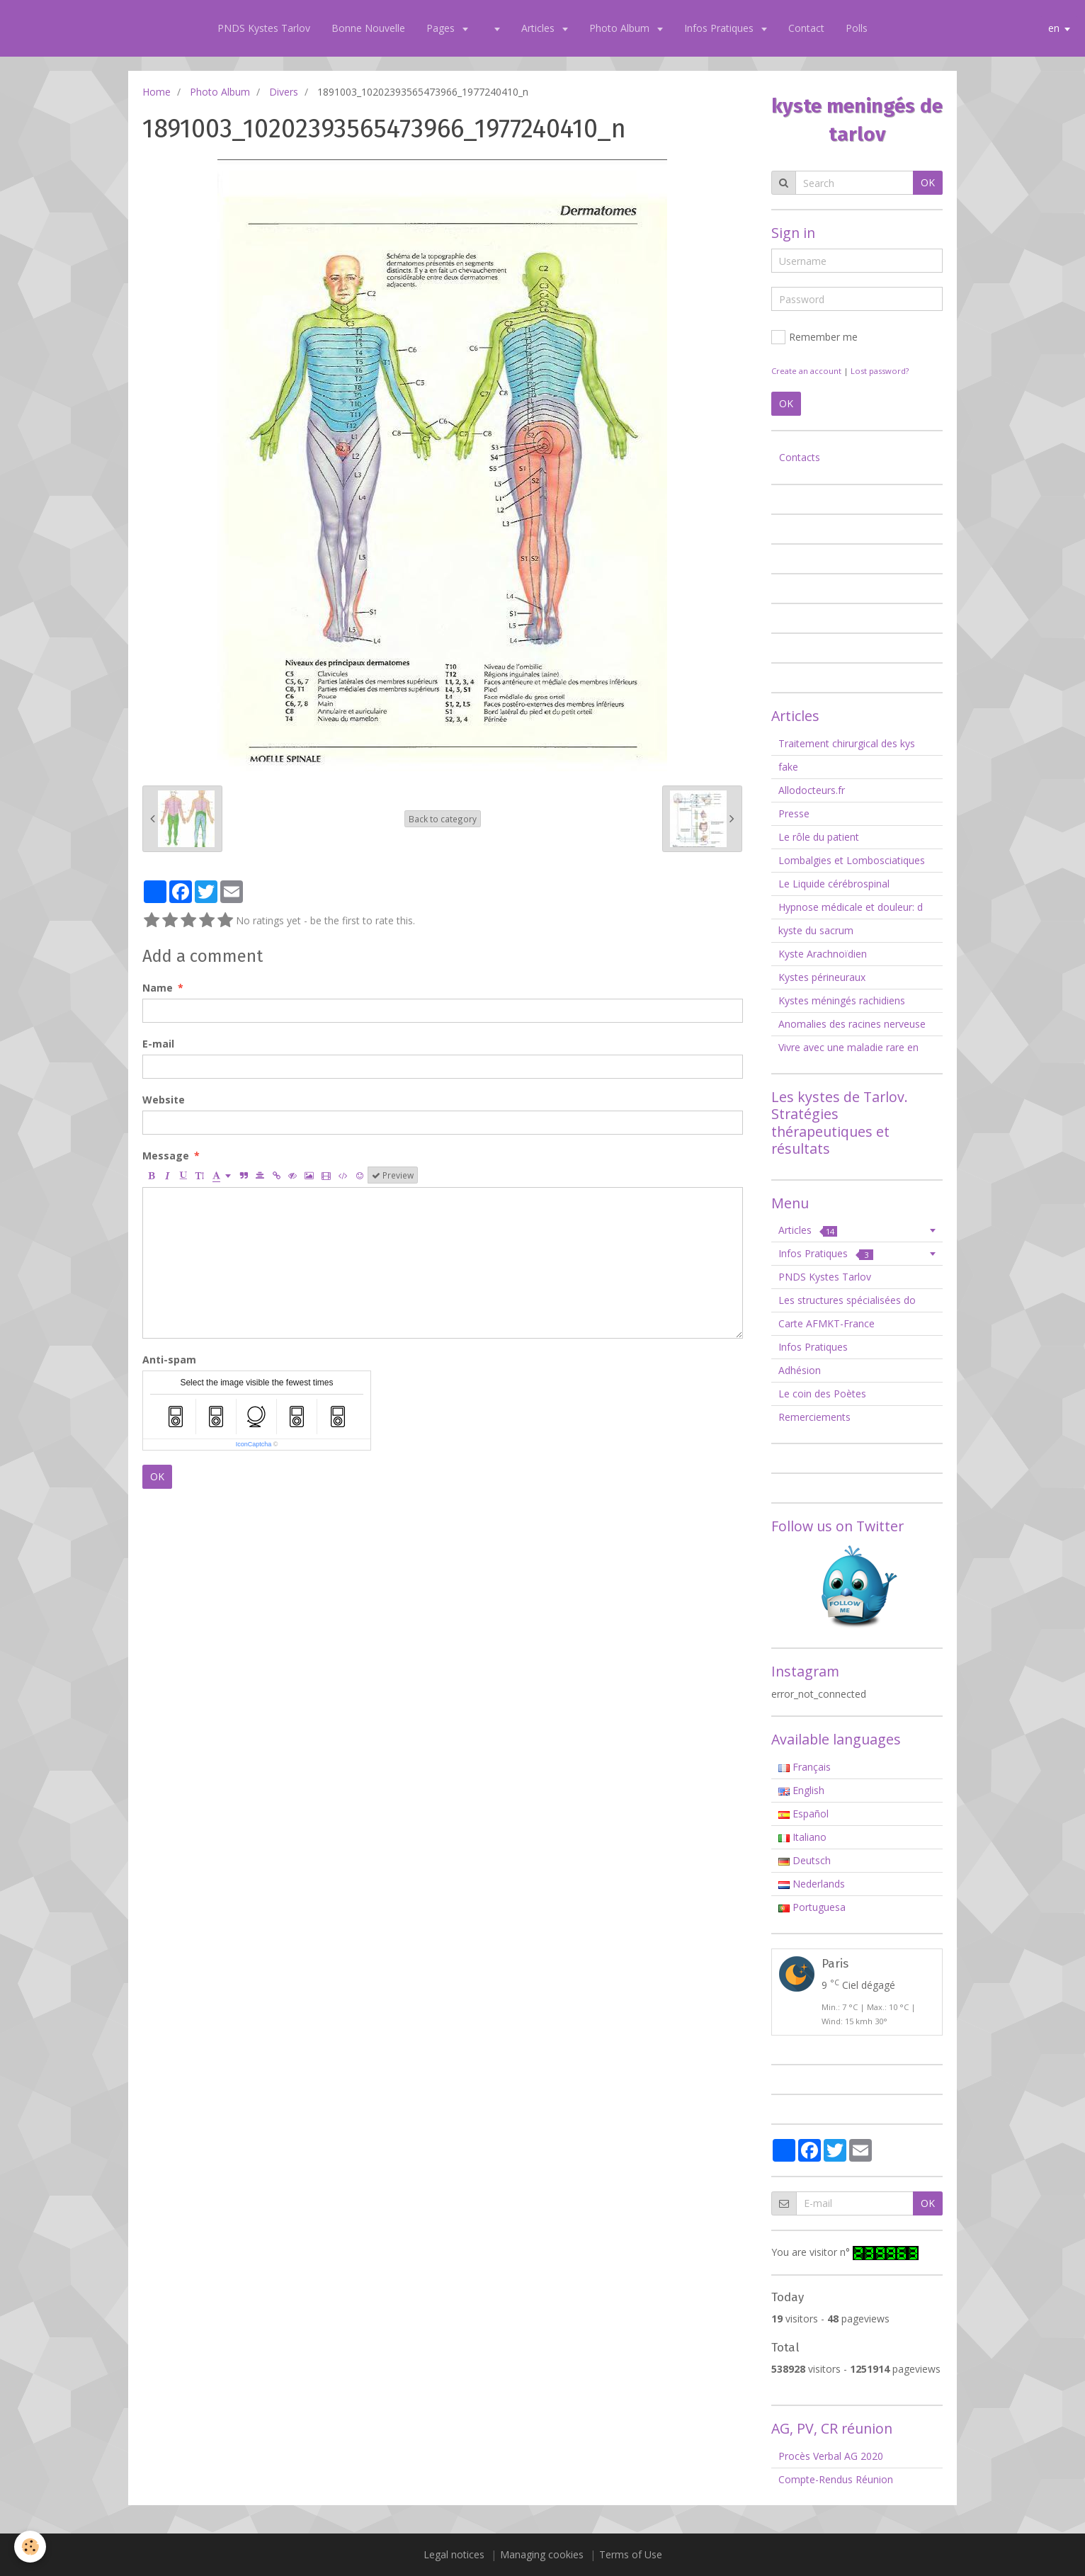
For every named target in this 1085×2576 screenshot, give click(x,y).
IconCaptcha (254, 1444)
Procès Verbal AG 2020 (830, 2456)
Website (163, 1099)
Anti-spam (169, 1359)
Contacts (799, 457)
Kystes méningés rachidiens (841, 1000)
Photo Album (620, 28)
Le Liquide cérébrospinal (834, 883)
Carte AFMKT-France (826, 1323)
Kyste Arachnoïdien (822, 953)
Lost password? (880, 370)
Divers (283, 91)
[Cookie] (30, 2547)
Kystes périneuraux (821, 977)
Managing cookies (542, 2554)
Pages (442, 28)
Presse (794, 813)
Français (804, 1767)
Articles (539, 28)
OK (157, 1476)
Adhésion (799, 1370)
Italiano (802, 1837)
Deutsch (804, 1860)
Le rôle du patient (818, 837)
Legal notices (454, 2554)
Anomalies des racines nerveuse (852, 1024)
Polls (857, 28)
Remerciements (814, 1417)
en (1054, 28)
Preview (393, 1175)
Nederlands (811, 1883)
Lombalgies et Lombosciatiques (851, 860)
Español (803, 1813)
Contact (806, 28)
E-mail (158, 1043)
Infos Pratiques (720, 28)
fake (788, 766)
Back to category (443, 818)
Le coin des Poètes (822, 1393)
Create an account (806, 370)
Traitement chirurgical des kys (846, 743)
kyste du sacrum (815, 930)
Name (157, 987)
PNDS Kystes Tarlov (263, 28)
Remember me (814, 337)
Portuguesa (812, 1907)
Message (165, 1155)
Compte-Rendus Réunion (835, 2479)
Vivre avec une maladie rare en (848, 1047)
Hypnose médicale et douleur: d (850, 907)
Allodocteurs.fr (811, 790)
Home (156, 91)
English (801, 1790)
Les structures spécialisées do (847, 1300)
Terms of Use (630, 2554)
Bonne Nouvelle (368, 28)
